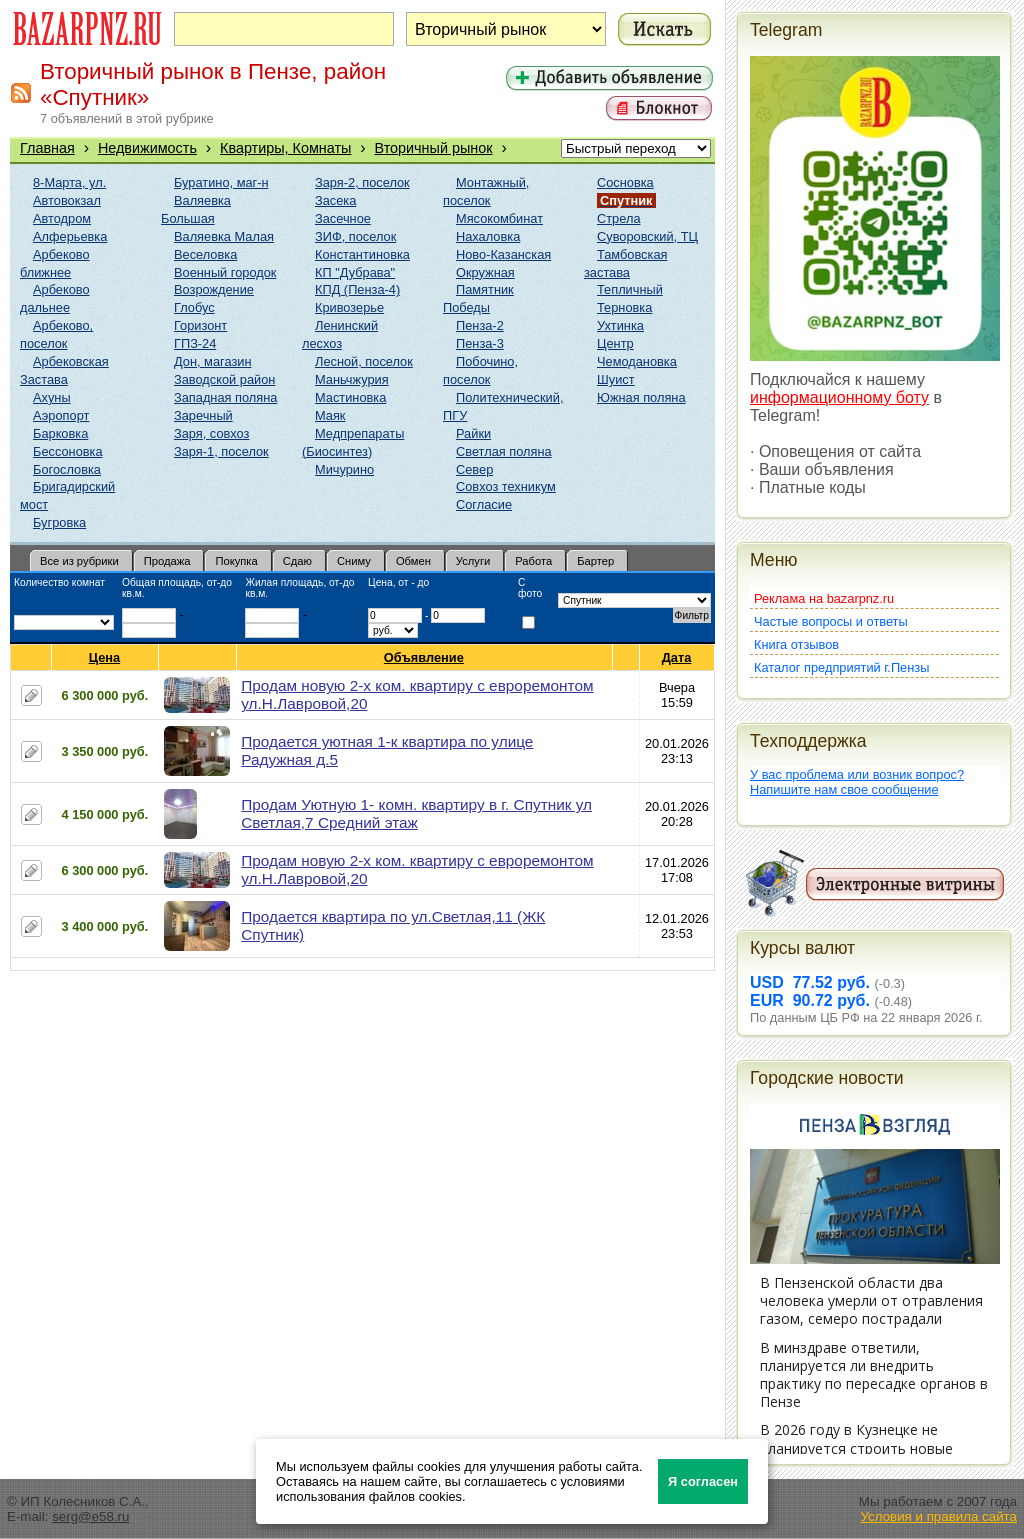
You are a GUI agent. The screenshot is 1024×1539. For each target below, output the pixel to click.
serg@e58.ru (90, 1516)
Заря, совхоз (211, 433)
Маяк (330, 415)
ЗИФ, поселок (355, 236)
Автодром (62, 218)
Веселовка (205, 254)
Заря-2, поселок (362, 182)
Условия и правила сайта (938, 1516)
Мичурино (344, 469)
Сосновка (625, 182)
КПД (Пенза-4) (357, 289)
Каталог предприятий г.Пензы (841, 667)
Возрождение (214, 289)
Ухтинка (620, 325)
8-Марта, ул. (69, 182)
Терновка (624, 307)
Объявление (424, 657)
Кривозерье (349, 307)
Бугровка (59, 522)
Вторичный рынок (434, 148)
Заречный (203, 415)
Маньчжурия (352, 379)
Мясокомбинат (499, 218)
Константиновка (362, 254)
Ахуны (52, 397)
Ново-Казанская (503, 254)
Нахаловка (488, 236)
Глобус (194, 307)
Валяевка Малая (224, 236)
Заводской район (224, 379)
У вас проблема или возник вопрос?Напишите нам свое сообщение (857, 782)
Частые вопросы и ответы (831, 621)
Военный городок (225, 272)
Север (474, 469)
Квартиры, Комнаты (285, 148)
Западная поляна (225, 397)
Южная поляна (641, 397)
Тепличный (630, 289)
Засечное (343, 218)
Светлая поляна (504, 451)
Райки (473, 433)
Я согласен (703, 1481)
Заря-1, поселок (221, 451)
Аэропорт (61, 415)
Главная (47, 148)
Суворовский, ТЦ (647, 236)
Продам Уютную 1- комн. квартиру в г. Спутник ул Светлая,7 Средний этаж (416, 813)
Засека (335, 200)
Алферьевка (70, 236)
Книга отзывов (796, 644)
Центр (615, 343)
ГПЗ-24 (195, 343)
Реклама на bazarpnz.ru (824, 598)
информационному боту (839, 397)
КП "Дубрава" (355, 272)
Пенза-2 (480, 325)
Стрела (619, 218)
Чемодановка (637, 361)
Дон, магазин (212, 361)
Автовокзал (67, 200)
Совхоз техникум (506, 486)
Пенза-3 (480, 343)
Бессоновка (68, 451)
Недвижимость (147, 148)
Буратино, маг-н (221, 182)
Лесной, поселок (364, 361)
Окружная (485, 272)
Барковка (60, 433)
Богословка (67, 469)
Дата (677, 657)
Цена (105, 657)
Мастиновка (350, 397)
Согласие (484, 504)
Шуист (616, 379)
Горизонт (200, 325)
